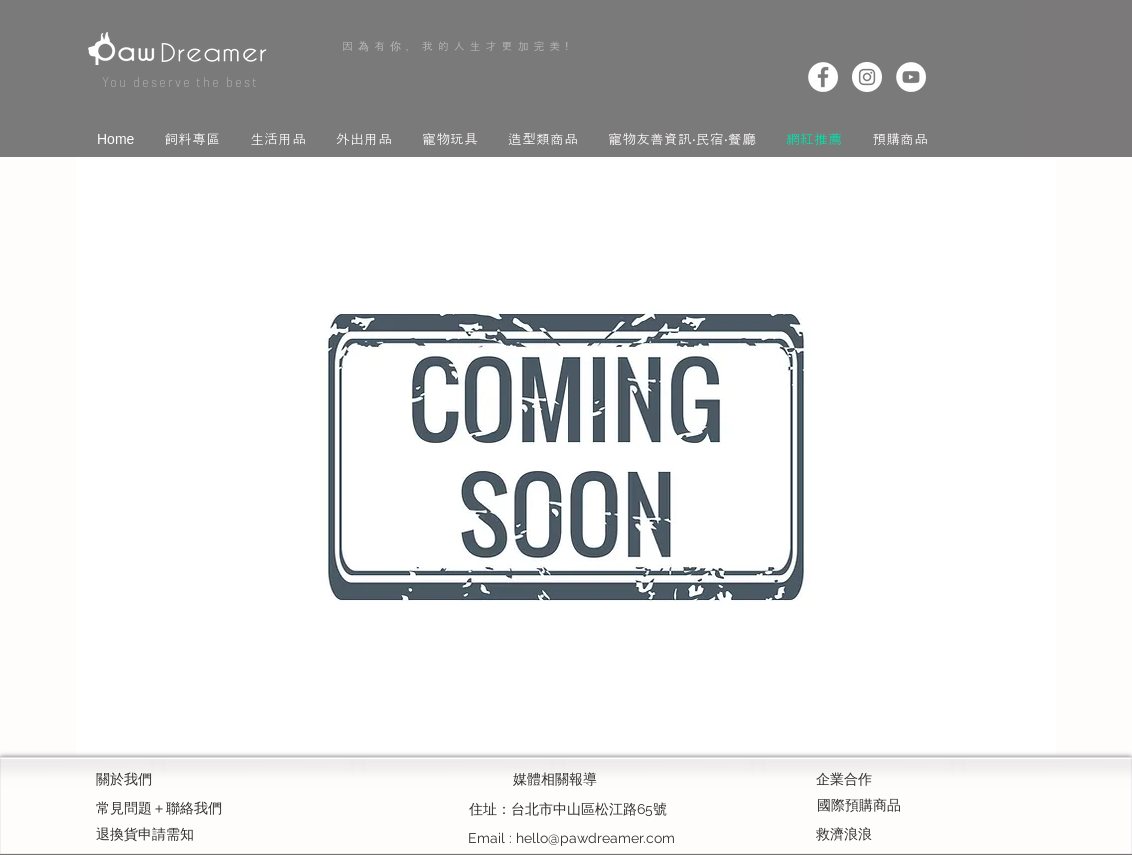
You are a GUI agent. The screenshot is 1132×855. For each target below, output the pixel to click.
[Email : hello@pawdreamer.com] (571, 838)
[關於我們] (167, 780)
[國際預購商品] (859, 806)
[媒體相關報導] (555, 780)
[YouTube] (911, 77)
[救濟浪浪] (887, 835)
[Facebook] (823, 77)
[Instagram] (867, 77)
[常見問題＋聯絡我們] (177, 809)
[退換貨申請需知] (167, 835)
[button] (192, 137)
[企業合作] (887, 780)
